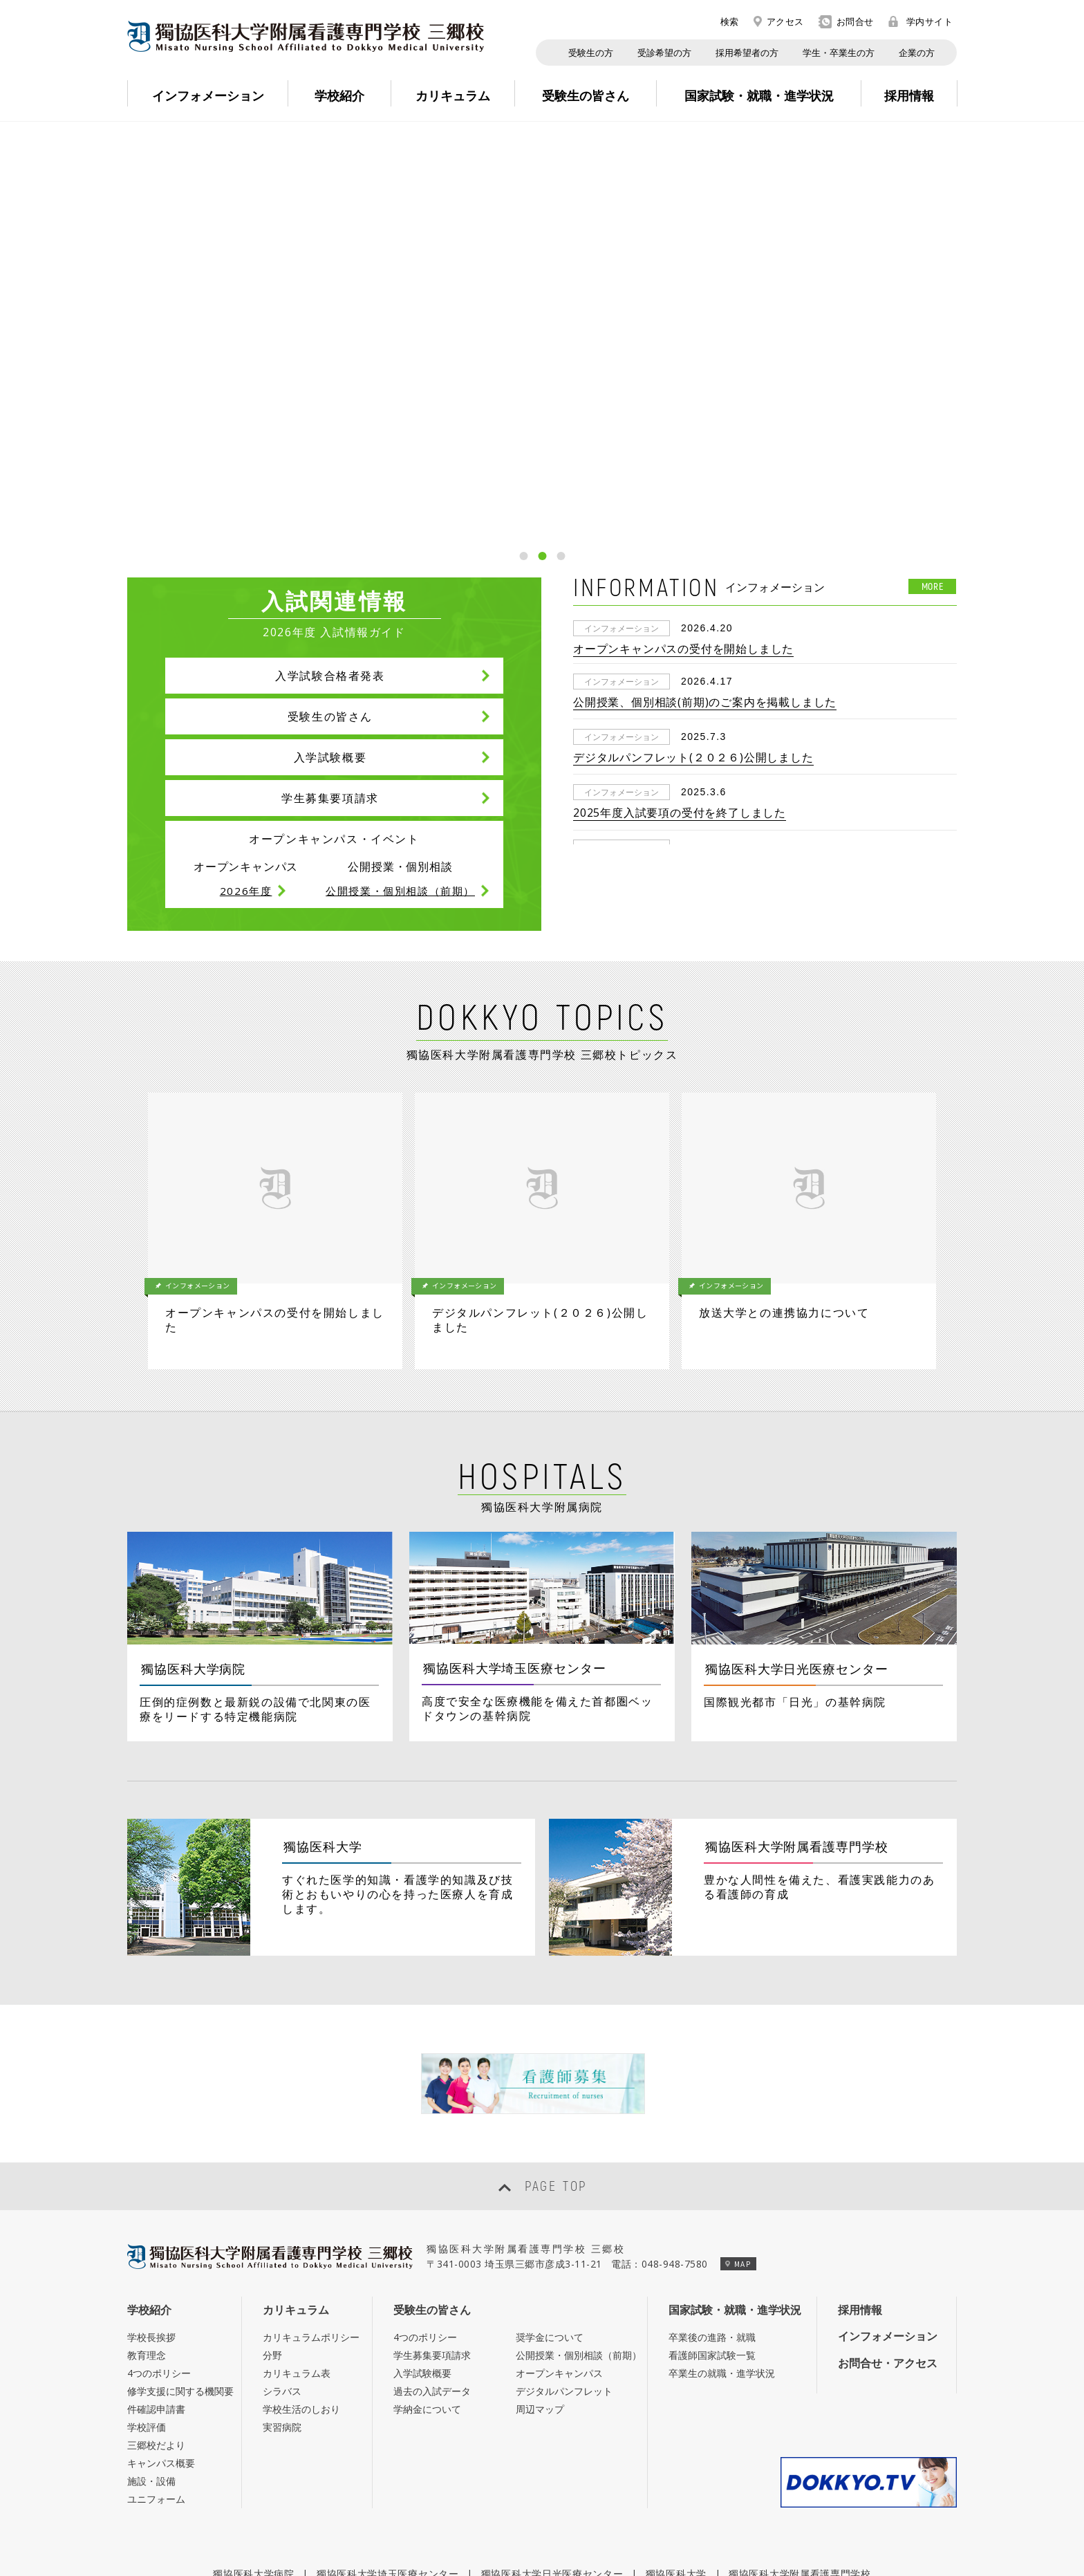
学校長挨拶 (151, 2202)
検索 (722, 21)
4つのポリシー (159, 2238)
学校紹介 (149, 2175)
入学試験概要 (330, 757)
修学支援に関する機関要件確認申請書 (180, 2265)
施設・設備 (151, 2346)
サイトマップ (672, 2527)
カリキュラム (296, 2175)
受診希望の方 (664, 52)
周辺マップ (540, 2274)
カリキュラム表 (296, 2238)
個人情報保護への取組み (559, 2527)
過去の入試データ (432, 2256)
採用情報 (860, 2175)
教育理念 (146, 2220)
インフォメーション (887, 2201)
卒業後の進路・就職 (712, 2202)
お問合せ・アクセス (887, 2228)
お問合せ (846, 21)
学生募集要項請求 (330, 798)
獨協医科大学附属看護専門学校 (800, 2439)
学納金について (427, 2274)
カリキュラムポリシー (311, 2202)
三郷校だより (156, 2310)
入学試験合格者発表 (329, 675)
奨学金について (549, 2202)
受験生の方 (590, 52)
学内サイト (920, 21)
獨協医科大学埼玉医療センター (388, 2439)
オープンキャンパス (559, 2238)
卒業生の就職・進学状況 (722, 2238)
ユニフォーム (156, 2364)
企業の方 (917, 52)
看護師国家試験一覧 (712, 2220)
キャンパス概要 (161, 2328)
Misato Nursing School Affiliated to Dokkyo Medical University (305, 36)
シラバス (282, 2256)
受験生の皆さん (330, 716)
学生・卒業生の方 (839, 52)
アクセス (779, 21)
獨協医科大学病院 (254, 2439)
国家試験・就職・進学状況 (735, 2175)
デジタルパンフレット (564, 2256)
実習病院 (282, 2292)
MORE (933, 586)
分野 (272, 2220)
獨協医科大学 (676, 2439)
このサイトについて (428, 2527)
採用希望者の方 (747, 52)
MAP (738, 2129)
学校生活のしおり (301, 2274)
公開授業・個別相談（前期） (579, 2220)
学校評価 (146, 2292)
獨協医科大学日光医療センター (552, 2439)
